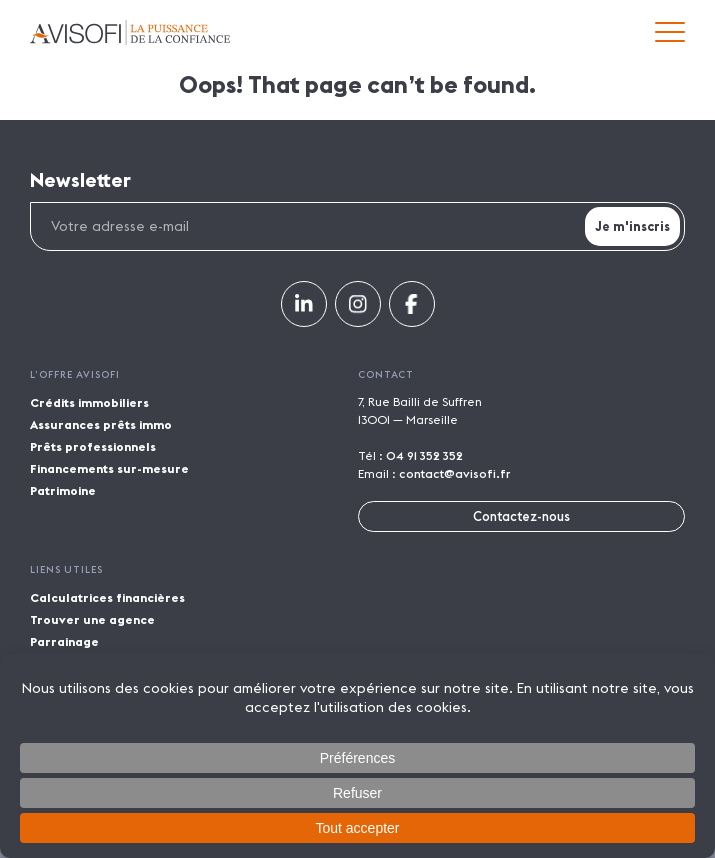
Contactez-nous (521, 516)
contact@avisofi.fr (454, 473)
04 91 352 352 (424, 455)
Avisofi (130, 32)
